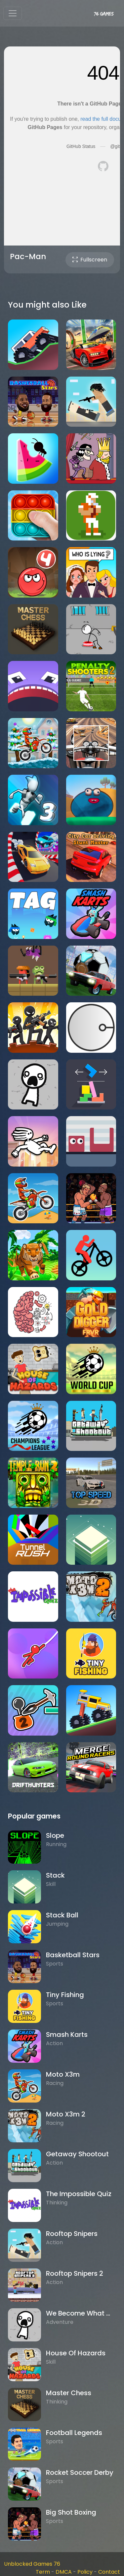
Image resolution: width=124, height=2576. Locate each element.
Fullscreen (89, 259)
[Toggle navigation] (12, 13)
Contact (109, 2572)
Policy (85, 2572)
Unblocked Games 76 (32, 2564)
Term (43, 2572)
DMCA (64, 2572)
